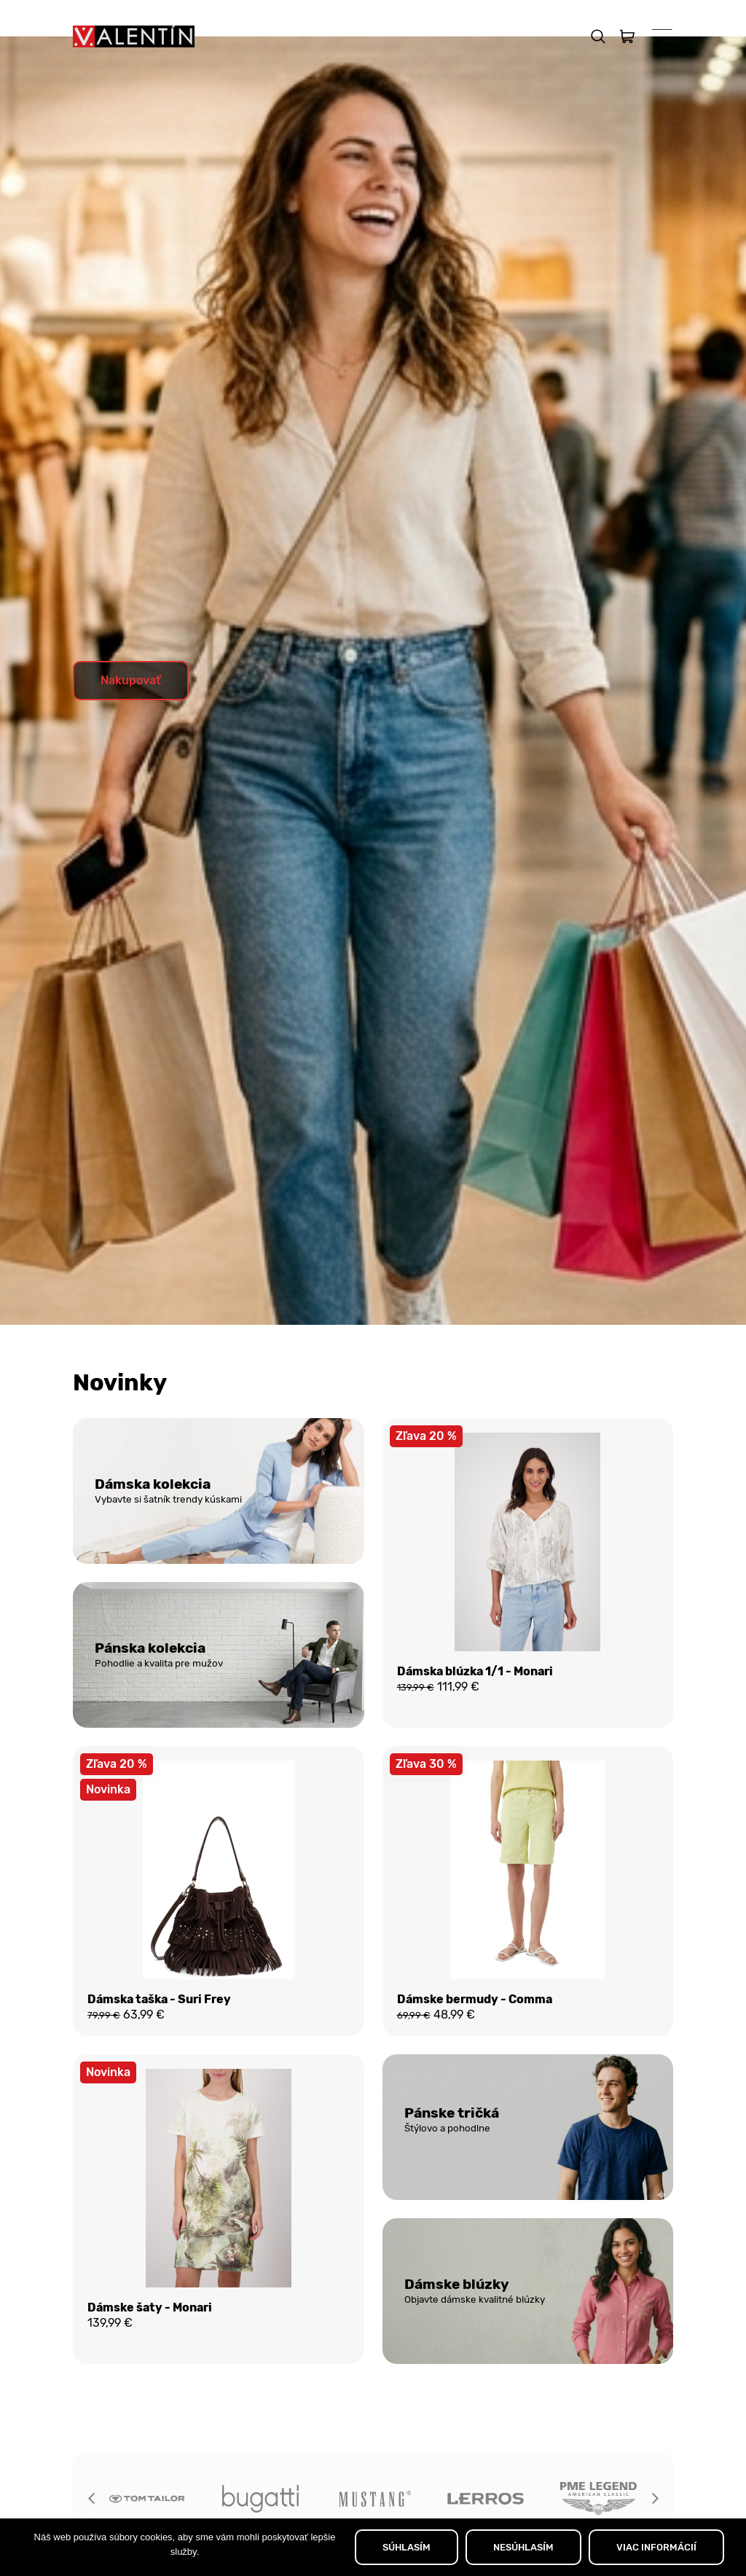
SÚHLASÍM (406, 2547)
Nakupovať (131, 717)
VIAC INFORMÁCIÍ (656, 2547)
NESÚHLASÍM (523, 2547)
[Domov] (134, 36)
